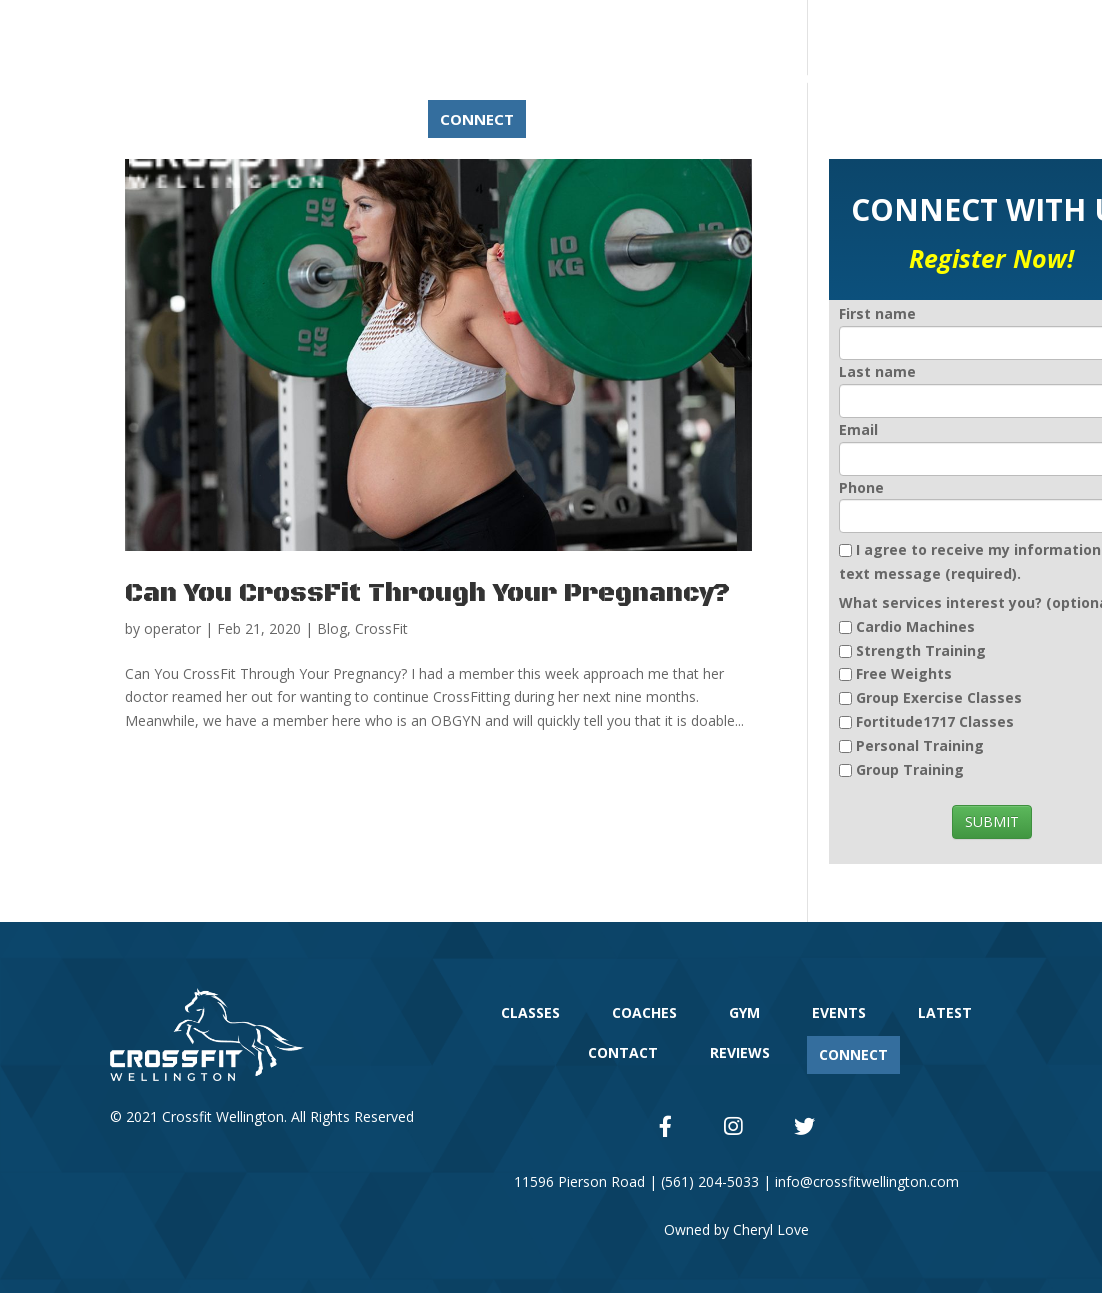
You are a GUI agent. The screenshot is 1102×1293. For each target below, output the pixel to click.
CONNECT (477, 119)
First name (877, 313)
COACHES (477, 78)
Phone (861, 487)
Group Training (910, 769)
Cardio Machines (915, 626)
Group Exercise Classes (939, 697)
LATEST (733, 78)
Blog (332, 628)
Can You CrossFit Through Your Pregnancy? (427, 593)
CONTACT (832, 78)
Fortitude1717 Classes (935, 721)
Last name (877, 371)
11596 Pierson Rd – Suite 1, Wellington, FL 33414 (380, 29)
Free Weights (904, 673)
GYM (563, 78)
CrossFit (381, 628)
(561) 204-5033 (614, 29)
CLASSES (376, 78)
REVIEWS (377, 119)
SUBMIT (992, 821)
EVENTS (643, 78)
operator (172, 628)
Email (858, 429)
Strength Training (921, 650)
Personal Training (920, 745)
